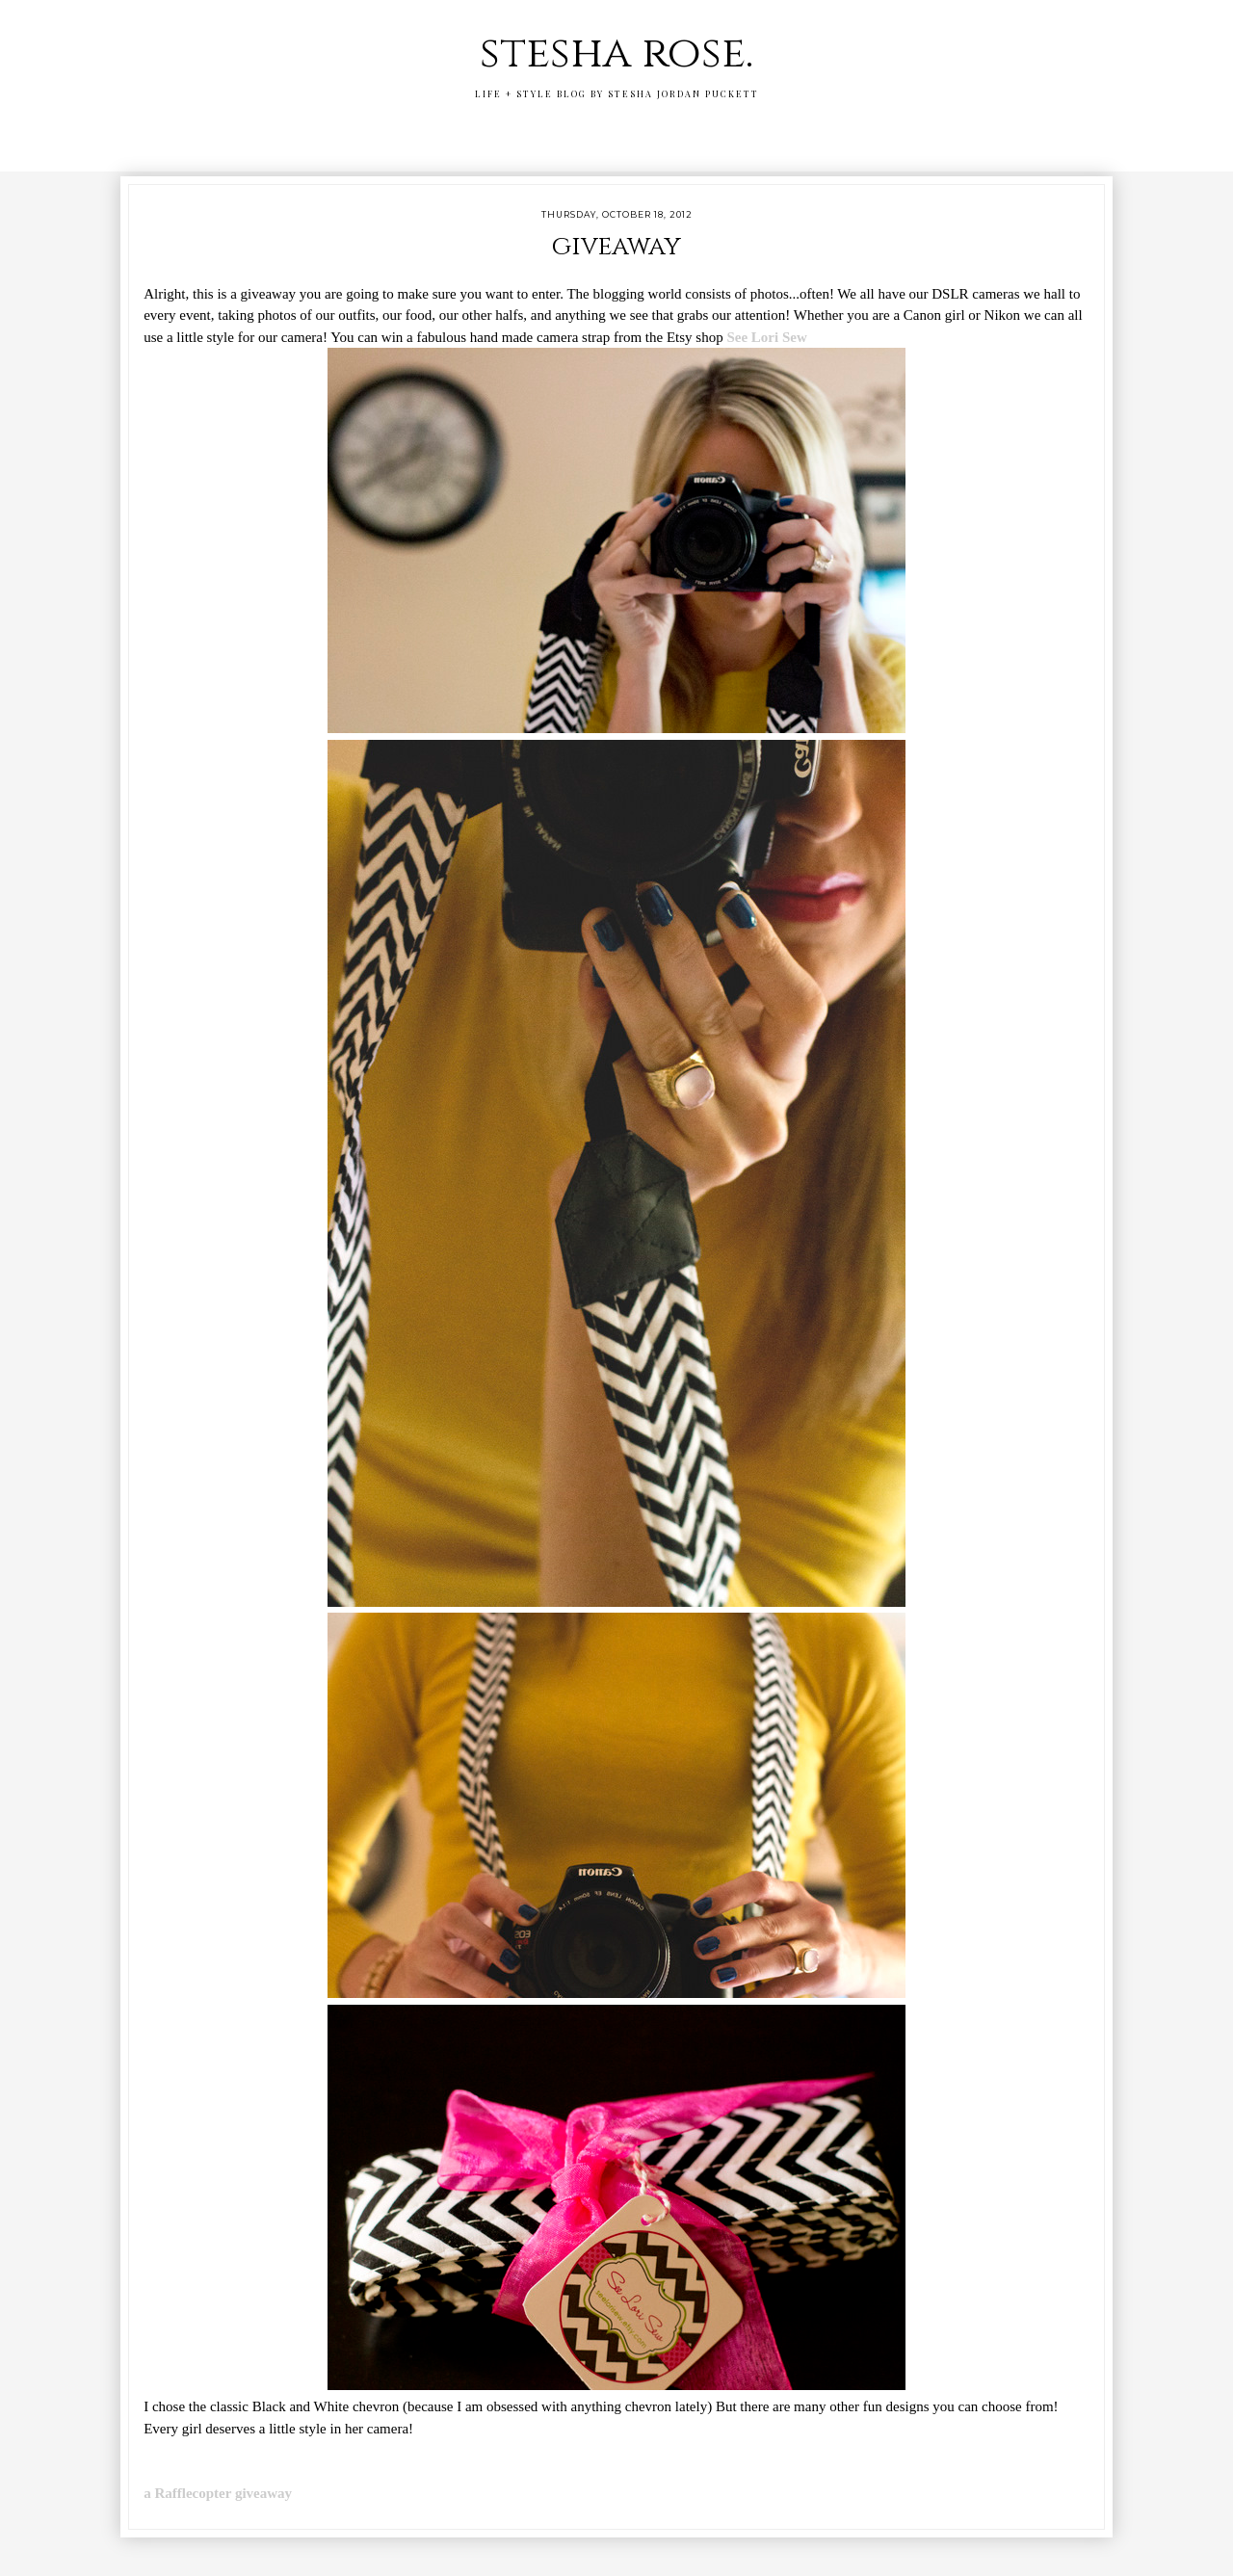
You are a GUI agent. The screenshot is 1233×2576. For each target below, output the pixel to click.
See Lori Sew (766, 337)
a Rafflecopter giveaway (218, 2493)
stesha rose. (616, 53)
